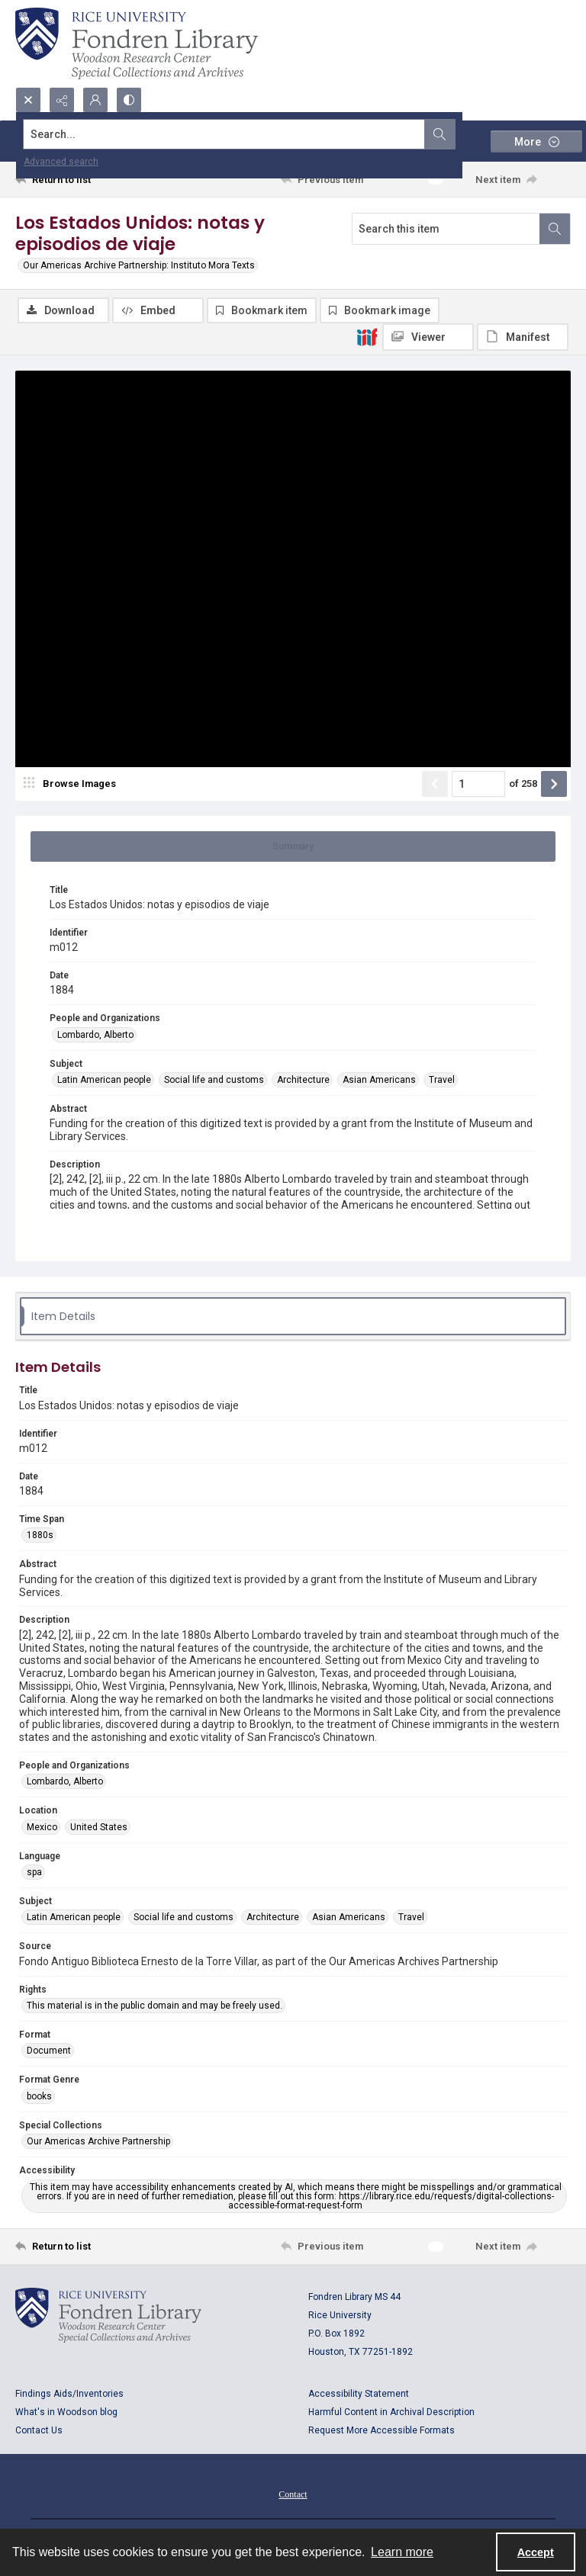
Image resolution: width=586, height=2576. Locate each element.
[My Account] (95, 100)
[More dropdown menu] (536, 141)
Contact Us (39, 2430)
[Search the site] (235, 134)
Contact (293, 2494)
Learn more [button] (402, 2551)
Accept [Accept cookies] (535, 2552)
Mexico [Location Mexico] (42, 1827)
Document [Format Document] (49, 2050)
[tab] (293, 846)
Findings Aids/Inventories (69, 2393)
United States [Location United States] (98, 1827)
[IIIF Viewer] (428, 337)
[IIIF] (367, 336)
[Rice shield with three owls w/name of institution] (136, 43)
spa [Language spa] (34, 1872)
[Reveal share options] (62, 100)
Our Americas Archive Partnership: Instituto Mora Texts (139, 265)
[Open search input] (28, 100)
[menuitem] (293, 2493)
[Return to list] (87, 179)
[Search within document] (554, 229)
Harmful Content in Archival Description (391, 2412)
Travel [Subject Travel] (442, 1079)
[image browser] (72, 784)
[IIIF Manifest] (522, 337)
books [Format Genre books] (39, 2096)
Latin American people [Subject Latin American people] (104, 1079)
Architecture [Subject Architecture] (303, 1079)
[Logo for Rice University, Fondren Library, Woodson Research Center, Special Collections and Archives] (108, 2315)
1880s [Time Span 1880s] (40, 1535)
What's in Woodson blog (66, 2412)
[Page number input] (478, 784)
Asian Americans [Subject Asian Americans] (379, 1079)
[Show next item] (554, 784)
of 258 (523, 783)
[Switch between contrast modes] (129, 100)
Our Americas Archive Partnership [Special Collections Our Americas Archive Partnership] (98, 2141)
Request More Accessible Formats (381, 2430)
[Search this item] (446, 229)
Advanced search (61, 161)
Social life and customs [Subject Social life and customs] (214, 1079)
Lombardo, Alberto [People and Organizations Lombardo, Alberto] (95, 1034)
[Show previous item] (435, 784)
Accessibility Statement (358, 2393)
